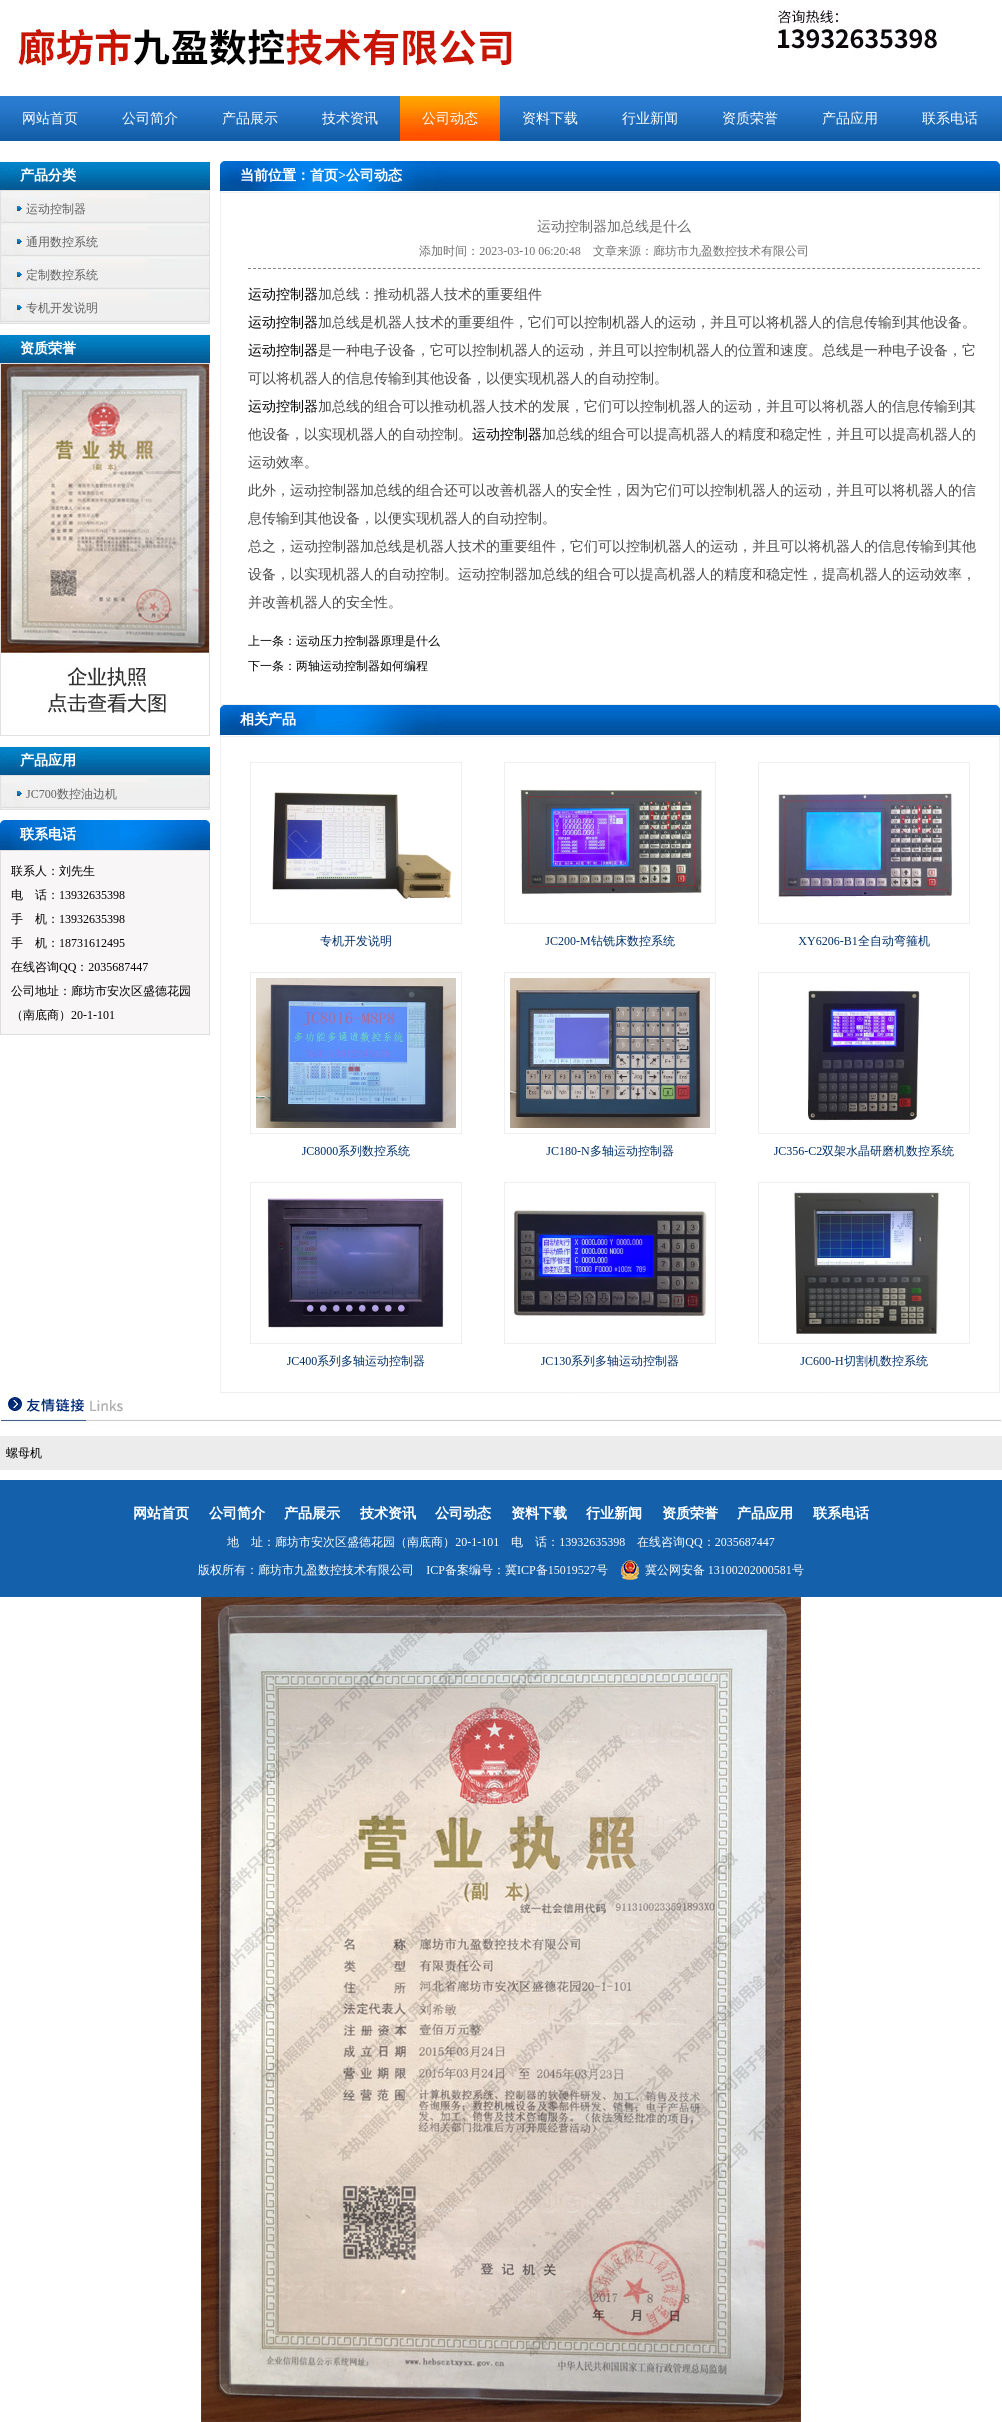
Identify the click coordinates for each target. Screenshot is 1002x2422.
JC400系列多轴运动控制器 (356, 1361)
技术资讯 (350, 118)
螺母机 (24, 1453)
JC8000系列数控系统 (356, 1151)
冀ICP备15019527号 (556, 1570)
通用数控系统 (62, 242)
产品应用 (850, 118)
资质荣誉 (750, 118)
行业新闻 (650, 118)
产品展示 (250, 118)
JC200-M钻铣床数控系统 (609, 941)
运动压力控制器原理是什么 (368, 641)
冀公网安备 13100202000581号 (712, 1570)
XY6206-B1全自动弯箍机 (863, 941)
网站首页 (50, 118)
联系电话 (950, 118)
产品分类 (48, 175)
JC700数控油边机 (71, 794)
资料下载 (550, 118)
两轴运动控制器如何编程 (362, 666)
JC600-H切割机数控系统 (863, 1361)
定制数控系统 (62, 275)
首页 (324, 175)
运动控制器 (56, 209)
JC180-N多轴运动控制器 (609, 1151)
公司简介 (150, 118)
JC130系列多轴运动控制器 (610, 1361)
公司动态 (450, 118)
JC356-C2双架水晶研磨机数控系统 (864, 1151)
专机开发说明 (62, 308)
